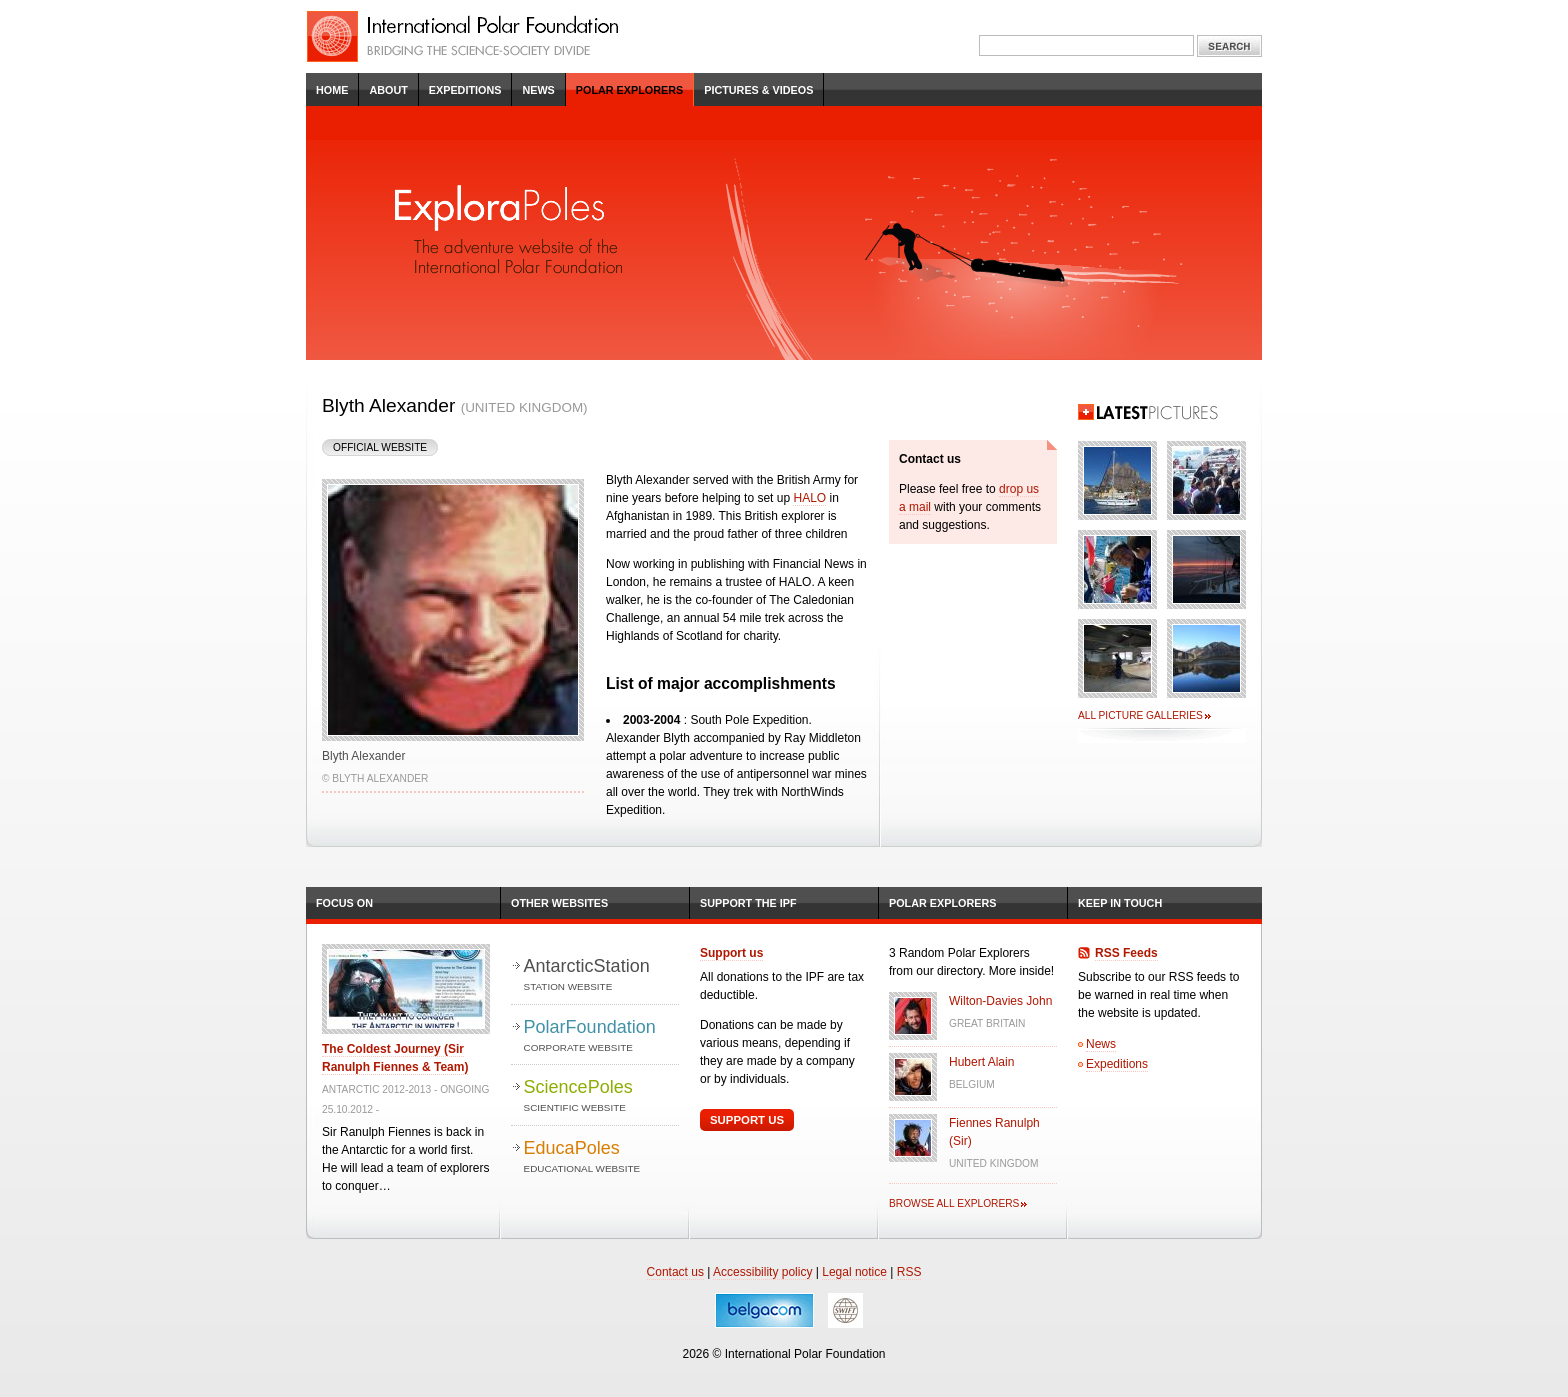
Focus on (344, 903)
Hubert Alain (981, 1062)
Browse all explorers (954, 1203)
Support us (731, 953)
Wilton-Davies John (1000, 1001)
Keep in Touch (1120, 903)
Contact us (675, 1272)
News (538, 90)
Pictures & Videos (758, 90)
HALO (809, 498)
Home (332, 90)
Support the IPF (748, 903)
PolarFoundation (601, 1036)
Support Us (747, 1120)
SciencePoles (601, 1096)
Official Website (380, 447)
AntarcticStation (601, 975)
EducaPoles (601, 1157)
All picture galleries (1140, 715)
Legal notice (854, 1272)
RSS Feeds (1126, 953)
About (388, 90)
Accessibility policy (762, 1272)
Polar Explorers (629, 90)
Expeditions (465, 90)
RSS (909, 1272)
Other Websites (559, 903)
